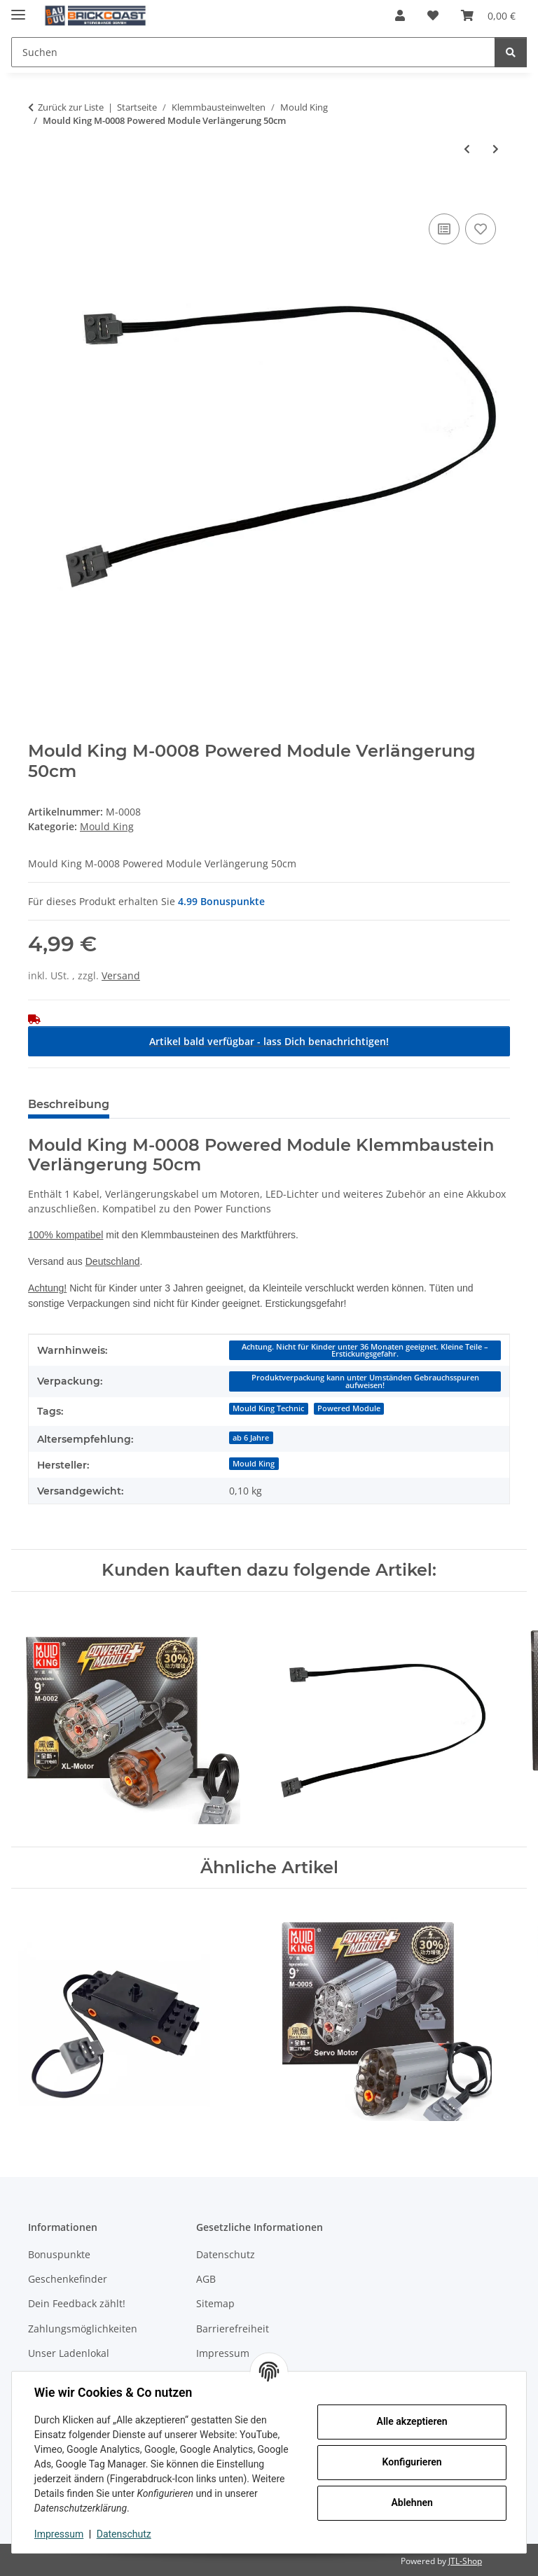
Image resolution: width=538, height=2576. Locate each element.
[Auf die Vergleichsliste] (444, 229)
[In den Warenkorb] (39, 194)
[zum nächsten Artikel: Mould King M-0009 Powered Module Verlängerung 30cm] (495, 149)
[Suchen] (253, 52)
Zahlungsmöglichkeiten (82, 2328)
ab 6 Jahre (251, 1438)
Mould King (107, 826)
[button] (400, 15)
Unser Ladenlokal (68, 2353)
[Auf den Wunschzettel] (480, 229)
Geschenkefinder (67, 2279)
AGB (206, 2279)
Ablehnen (411, 2502)
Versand (121, 975)
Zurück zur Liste (71, 107)
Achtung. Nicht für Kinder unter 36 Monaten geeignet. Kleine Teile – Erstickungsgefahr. (365, 1350)
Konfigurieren (411, 2462)
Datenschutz (124, 2534)
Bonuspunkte (59, 2254)
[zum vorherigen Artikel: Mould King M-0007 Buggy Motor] (467, 149)
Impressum (58, 2534)
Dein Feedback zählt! (76, 2303)
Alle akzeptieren (411, 2421)
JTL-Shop (465, 2561)
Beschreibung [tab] (68, 1104)
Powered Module (348, 1408)
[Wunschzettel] (433, 15)
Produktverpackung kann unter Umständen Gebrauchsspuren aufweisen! (365, 1381)
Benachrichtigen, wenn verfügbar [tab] (230, 1104)
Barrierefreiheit (232, 2328)
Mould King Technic (268, 1408)
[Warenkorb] (488, 15)
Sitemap (215, 2303)
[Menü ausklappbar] (18, 9)
